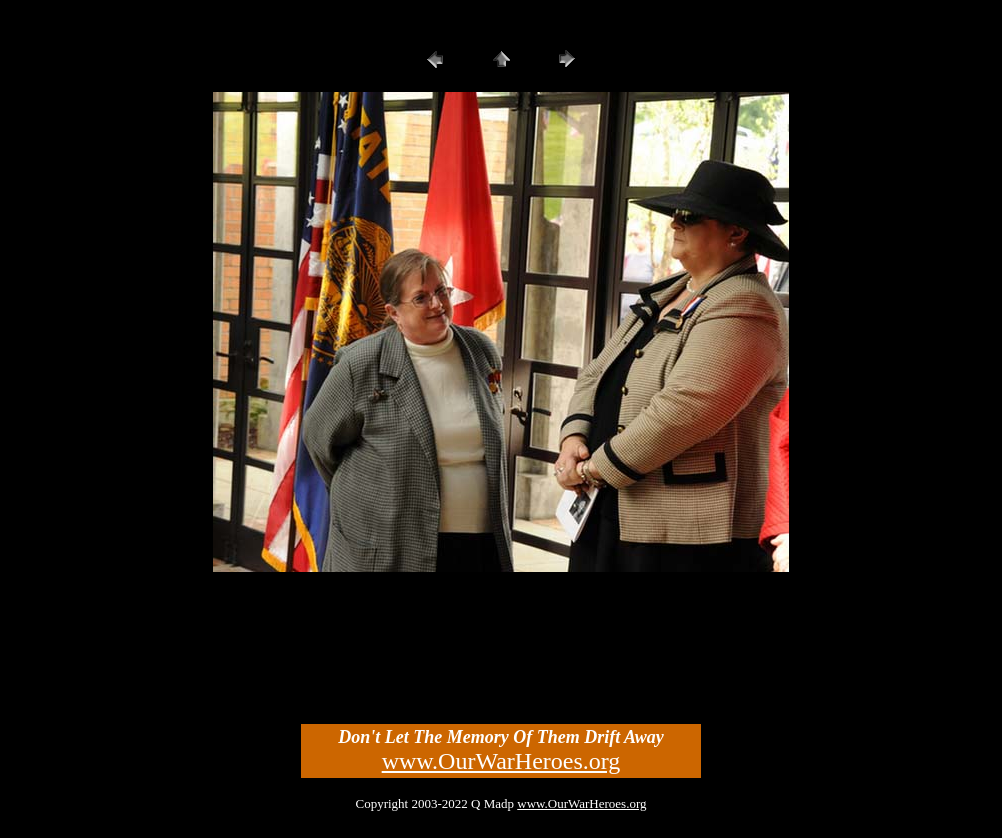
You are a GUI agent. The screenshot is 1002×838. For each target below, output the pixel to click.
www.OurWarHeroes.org (501, 761)
